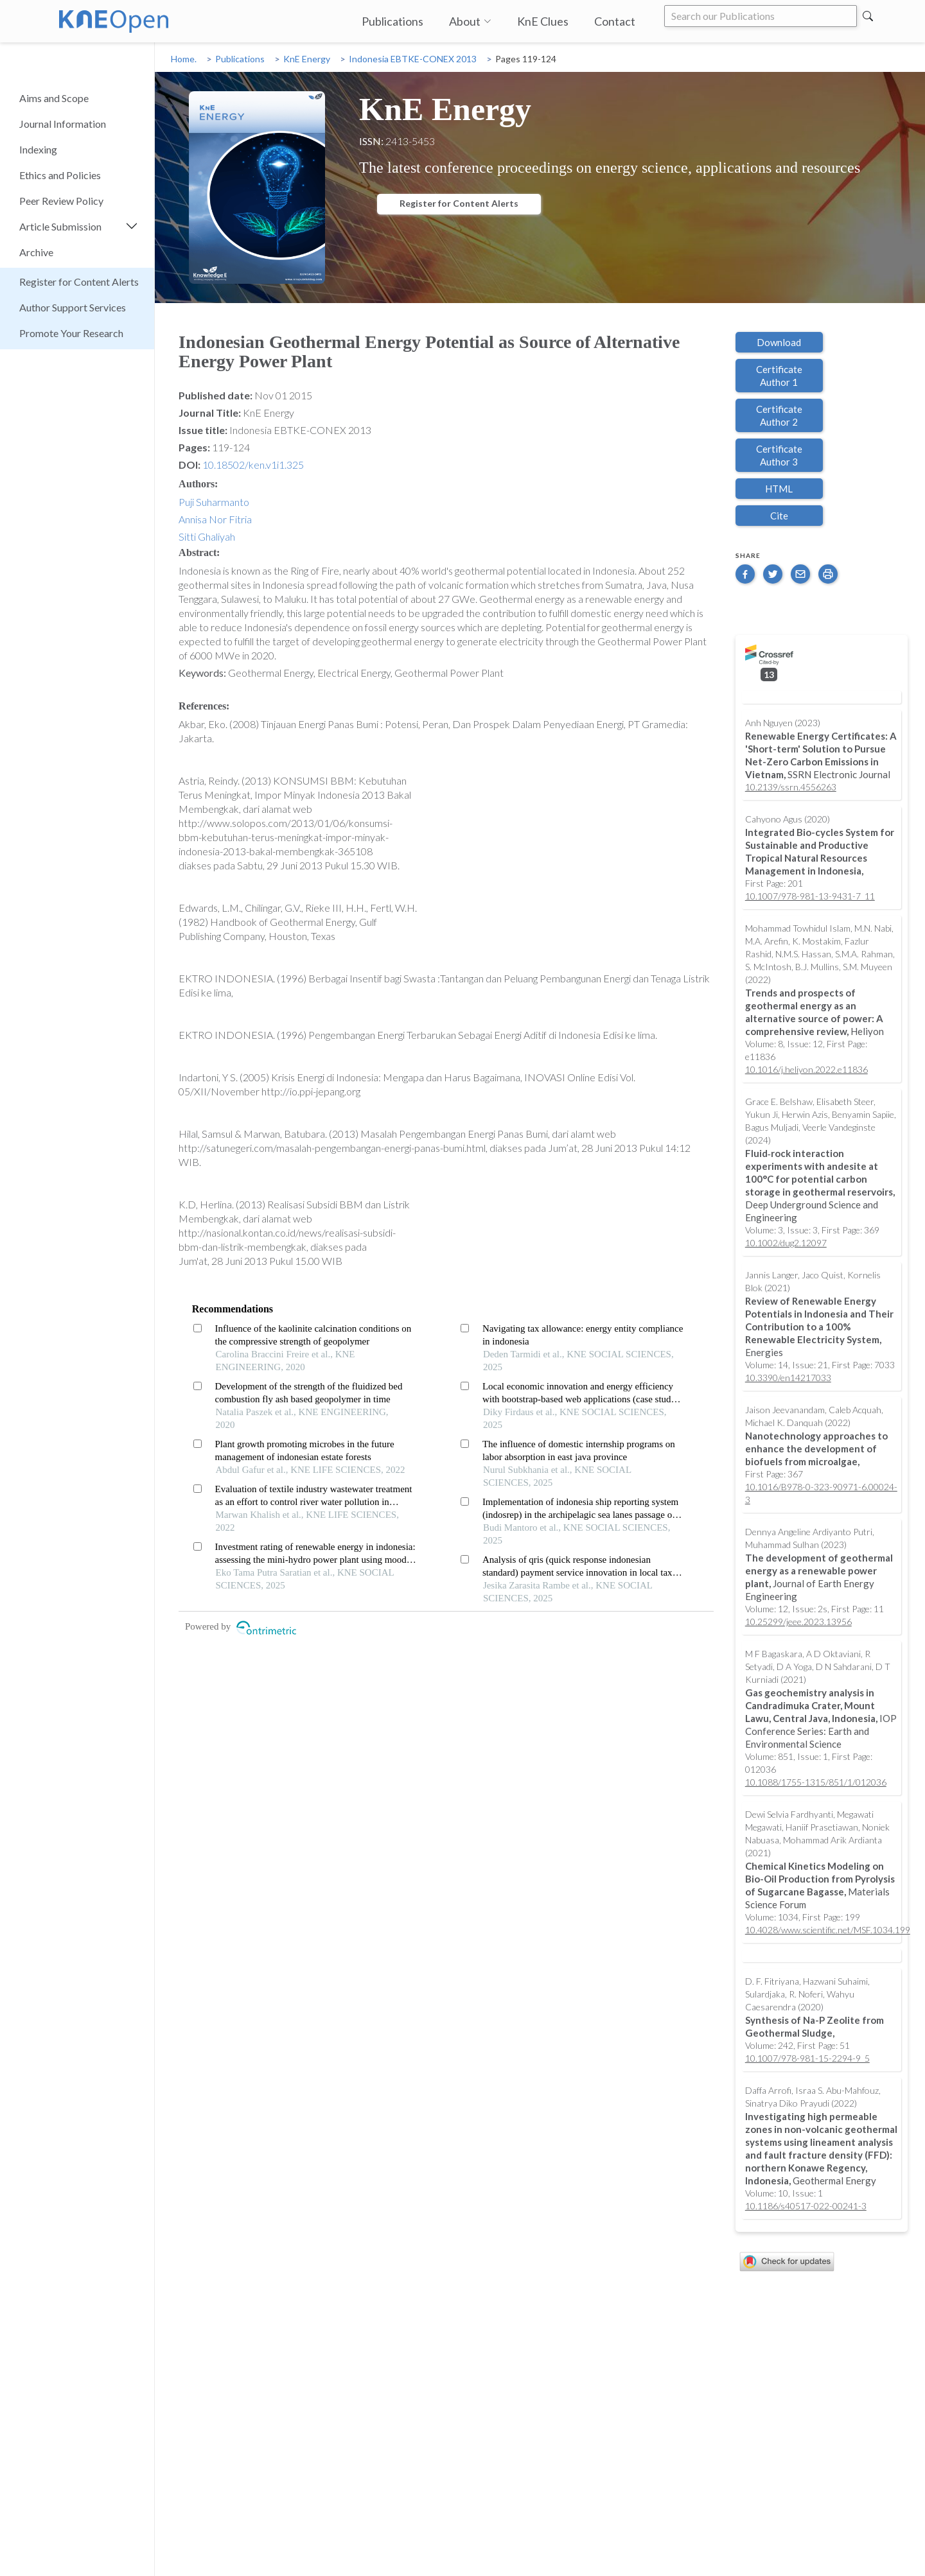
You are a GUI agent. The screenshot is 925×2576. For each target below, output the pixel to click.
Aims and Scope (54, 98)
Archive (36, 252)
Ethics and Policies (60, 175)
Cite (779, 515)
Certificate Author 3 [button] (779, 455)
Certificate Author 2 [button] (779, 415)
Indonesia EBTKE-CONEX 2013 (413, 58)
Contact (614, 21)
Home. (184, 58)
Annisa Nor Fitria (215, 519)
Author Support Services (72, 307)
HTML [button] (779, 488)
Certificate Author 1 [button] (779, 375)
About (470, 21)
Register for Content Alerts (79, 281)
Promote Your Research (71, 333)
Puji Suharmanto (214, 502)
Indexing (38, 149)
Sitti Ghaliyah (207, 536)
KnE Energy (306, 58)
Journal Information (62, 123)
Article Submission (60, 226)
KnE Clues (542, 21)
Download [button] (779, 342)
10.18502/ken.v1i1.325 (253, 464)
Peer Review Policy (61, 201)
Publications (392, 21)
